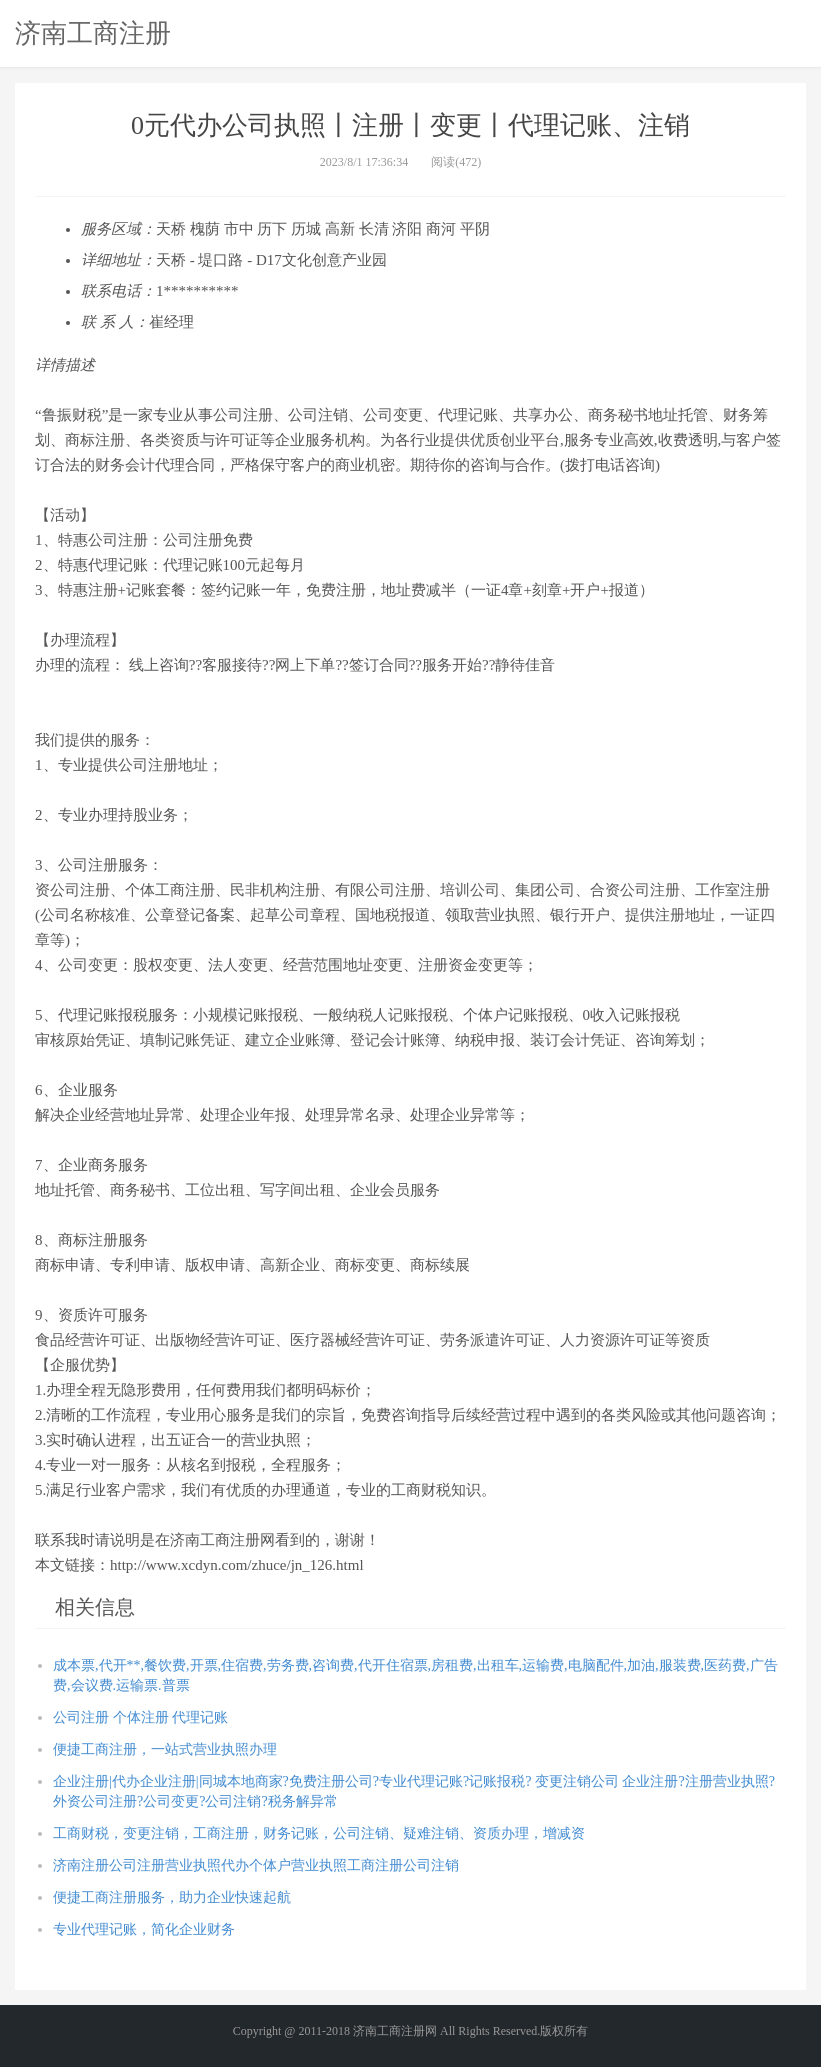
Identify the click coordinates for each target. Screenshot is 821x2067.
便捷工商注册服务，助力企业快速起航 (172, 1897)
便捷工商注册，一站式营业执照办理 (165, 1749)
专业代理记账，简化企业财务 (144, 1929)
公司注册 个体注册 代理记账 (140, 1717)
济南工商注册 (93, 33)
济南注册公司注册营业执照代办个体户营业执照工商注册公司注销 (256, 1865)
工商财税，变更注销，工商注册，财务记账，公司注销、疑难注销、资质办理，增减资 (319, 1833)
